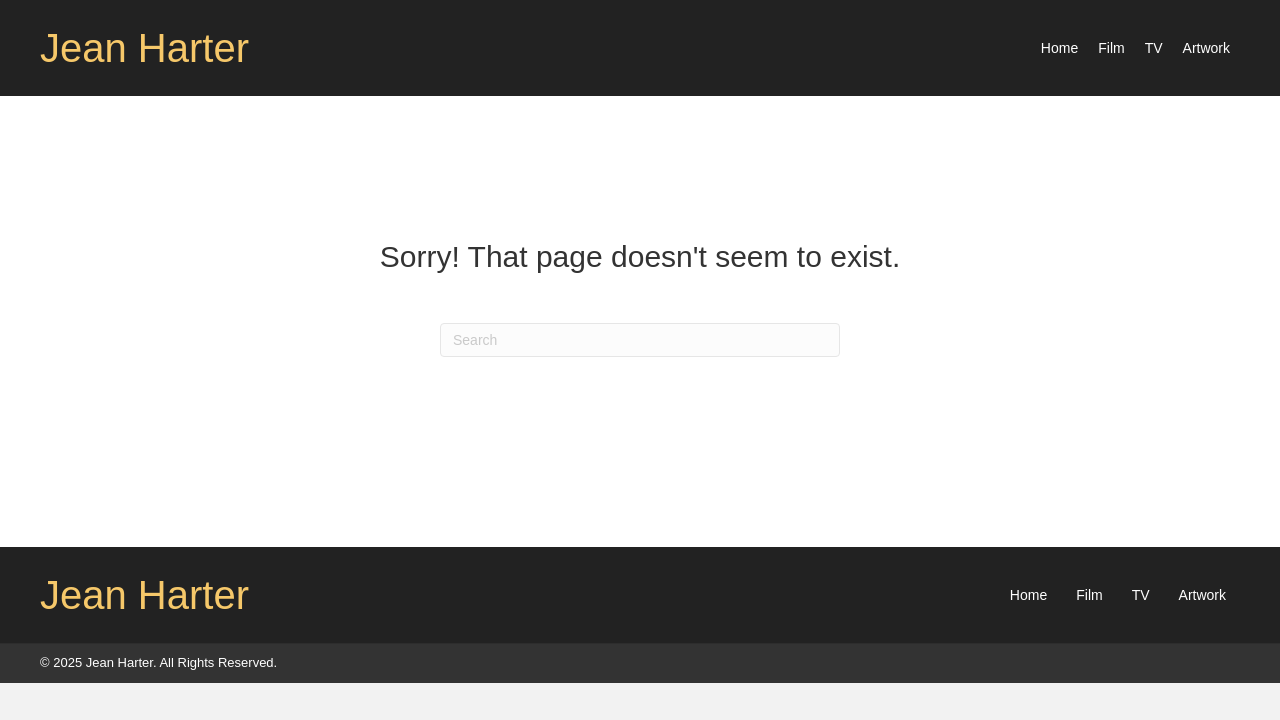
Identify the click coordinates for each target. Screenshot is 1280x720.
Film (1089, 595)
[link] (1059, 48)
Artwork (1202, 595)
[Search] (640, 340)
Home (1028, 595)
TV (1141, 595)
